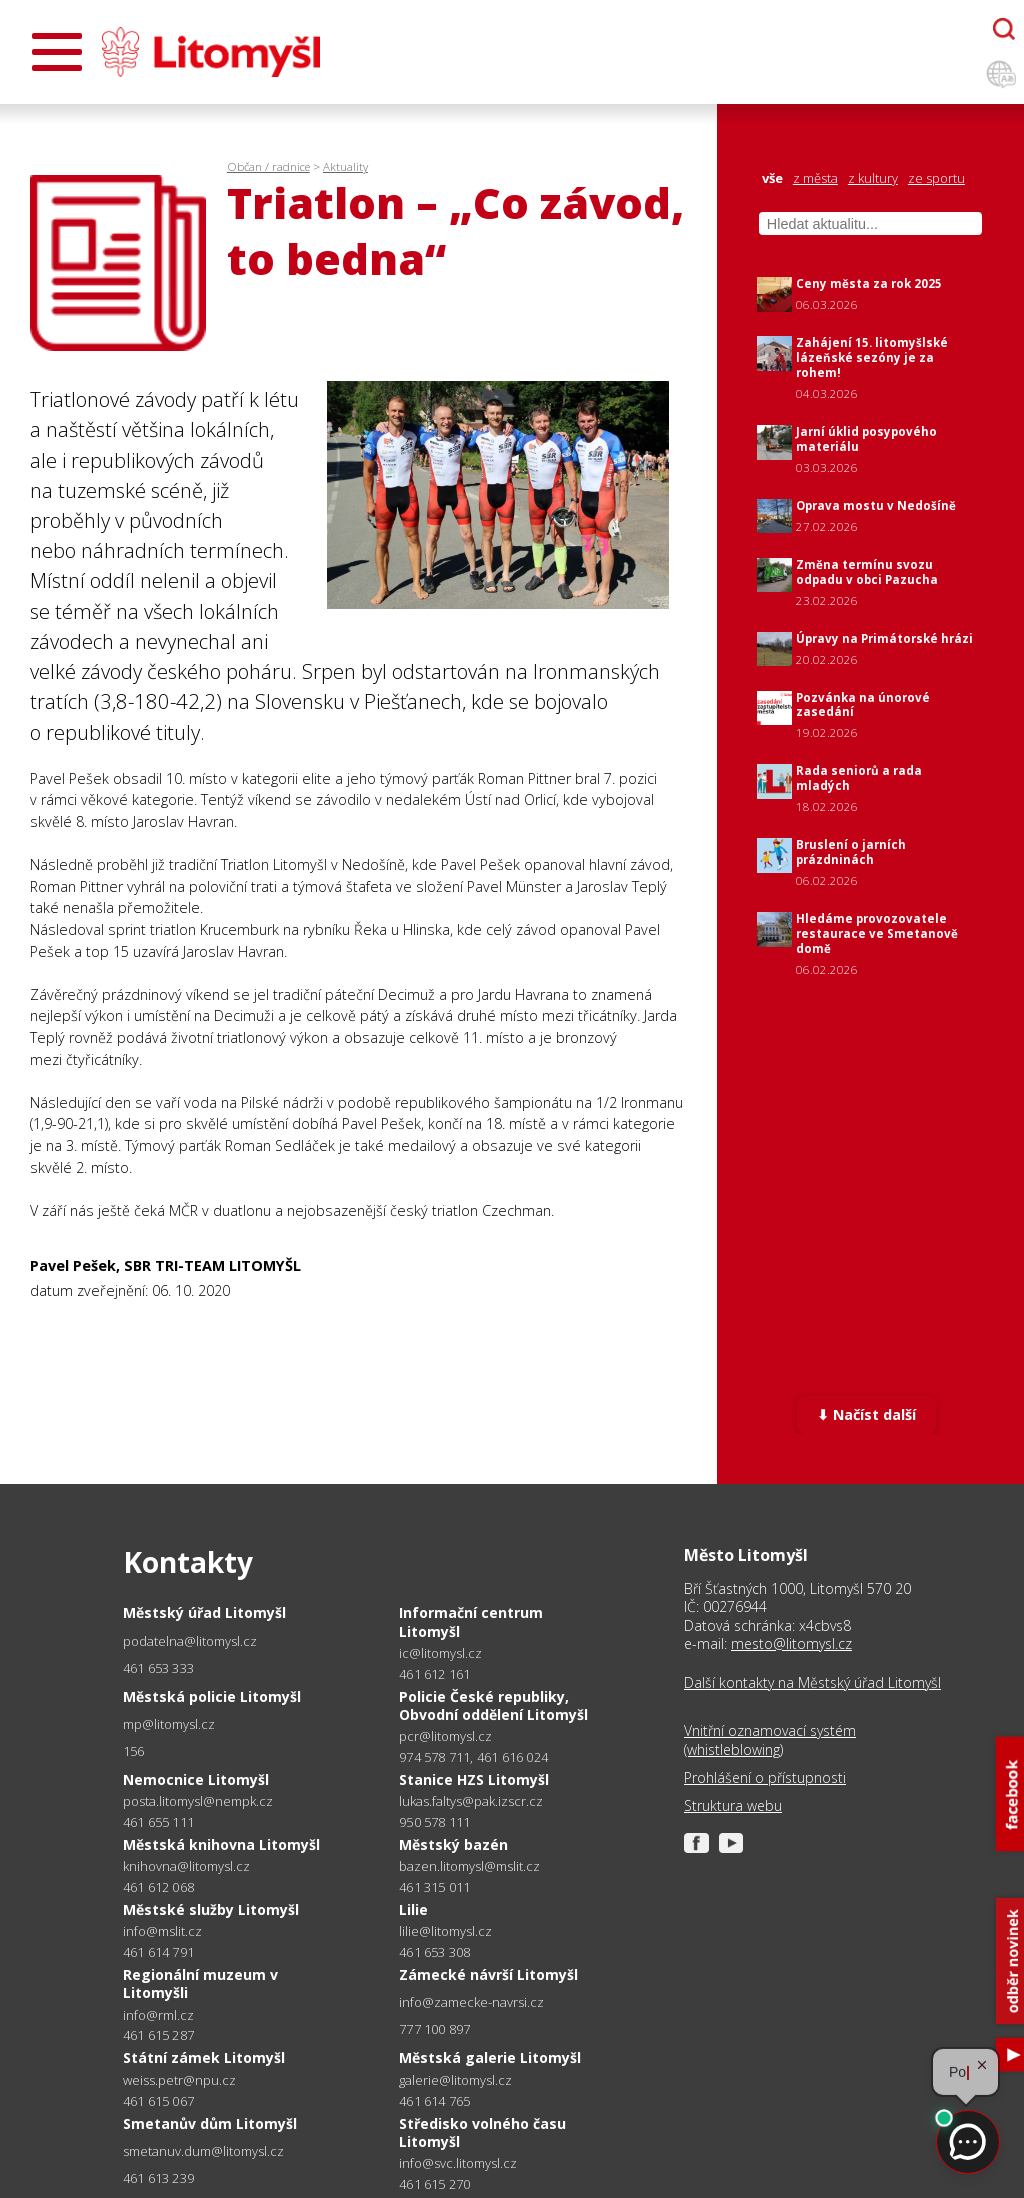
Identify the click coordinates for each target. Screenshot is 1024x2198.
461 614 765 (434, 2101)
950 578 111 (434, 1822)
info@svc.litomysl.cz (458, 2163)
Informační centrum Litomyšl (471, 1621)
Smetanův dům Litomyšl (210, 2123)
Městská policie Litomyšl (212, 1696)
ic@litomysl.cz (440, 1653)
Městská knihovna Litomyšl (221, 1844)
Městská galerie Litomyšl (490, 2057)
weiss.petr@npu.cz (179, 2080)
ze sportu (936, 178)
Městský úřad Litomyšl (204, 1612)
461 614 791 (158, 1952)
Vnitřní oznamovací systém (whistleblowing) (770, 1740)
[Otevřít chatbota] (1004, 29)
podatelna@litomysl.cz (190, 1641)
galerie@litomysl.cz (455, 2080)
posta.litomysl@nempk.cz (198, 1801)
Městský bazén (453, 1844)
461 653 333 (158, 1668)
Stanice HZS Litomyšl (474, 1779)
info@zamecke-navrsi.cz (471, 2002)
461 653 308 (434, 1952)
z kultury (873, 178)
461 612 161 (434, 1674)
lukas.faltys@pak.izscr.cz (471, 1801)
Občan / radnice (268, 166)
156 (134, 1751)
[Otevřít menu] (57, 52)
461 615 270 (434, 2184)
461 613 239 (158, 2178)
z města (815, 178)
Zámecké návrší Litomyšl (488, 1974)
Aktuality (345, 166)
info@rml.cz (158, 2015)
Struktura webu (733, 1806)
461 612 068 (158, 1887)
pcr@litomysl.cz (445, 1736)
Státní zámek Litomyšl (204, 2057)
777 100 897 (434, 2029)
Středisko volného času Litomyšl (482, 2132)
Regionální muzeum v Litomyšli (200, 1983)
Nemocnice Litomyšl (196, 1779)
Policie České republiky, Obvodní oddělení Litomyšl (493, 1705)
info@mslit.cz (162, 1931)
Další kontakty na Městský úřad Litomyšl (812, 1683)
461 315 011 (434, 1887)
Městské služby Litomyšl (211, 1909)
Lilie (413, 1909)
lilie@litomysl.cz (445, 1931)
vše (772, 178)
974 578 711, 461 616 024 (473, 1757)
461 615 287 (158, 2035)
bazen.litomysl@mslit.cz (469, 1866)
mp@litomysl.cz (169, 1724)
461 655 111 (158, 1822)
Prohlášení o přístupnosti (765, 1778)
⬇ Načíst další (866, 1414)
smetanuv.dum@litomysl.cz (203, 2151)
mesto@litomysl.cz (791, 1643)
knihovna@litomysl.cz (186, 1866)
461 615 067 (158, 2101)
